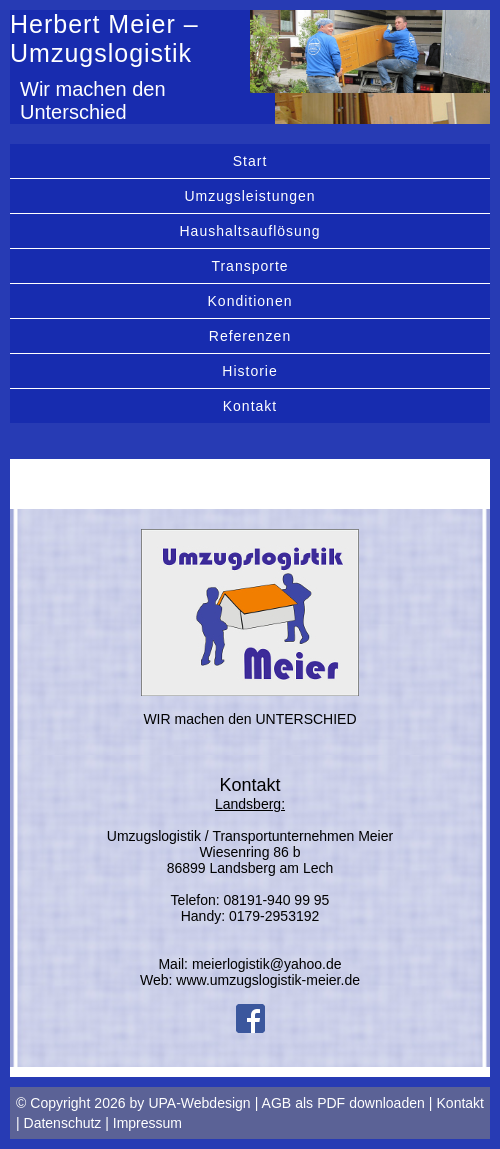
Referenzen (250, 336)
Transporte (249, 266)
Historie (249, 371)
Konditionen (250, 301)
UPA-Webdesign (199, 1103)
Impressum (147, 1123)
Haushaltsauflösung (250, 231)
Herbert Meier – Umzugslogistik (104, 38)
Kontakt (250, 406)
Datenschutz (63, 1123)
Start (250, 161)
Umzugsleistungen (249, 196)
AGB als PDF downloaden (343, 1103)
